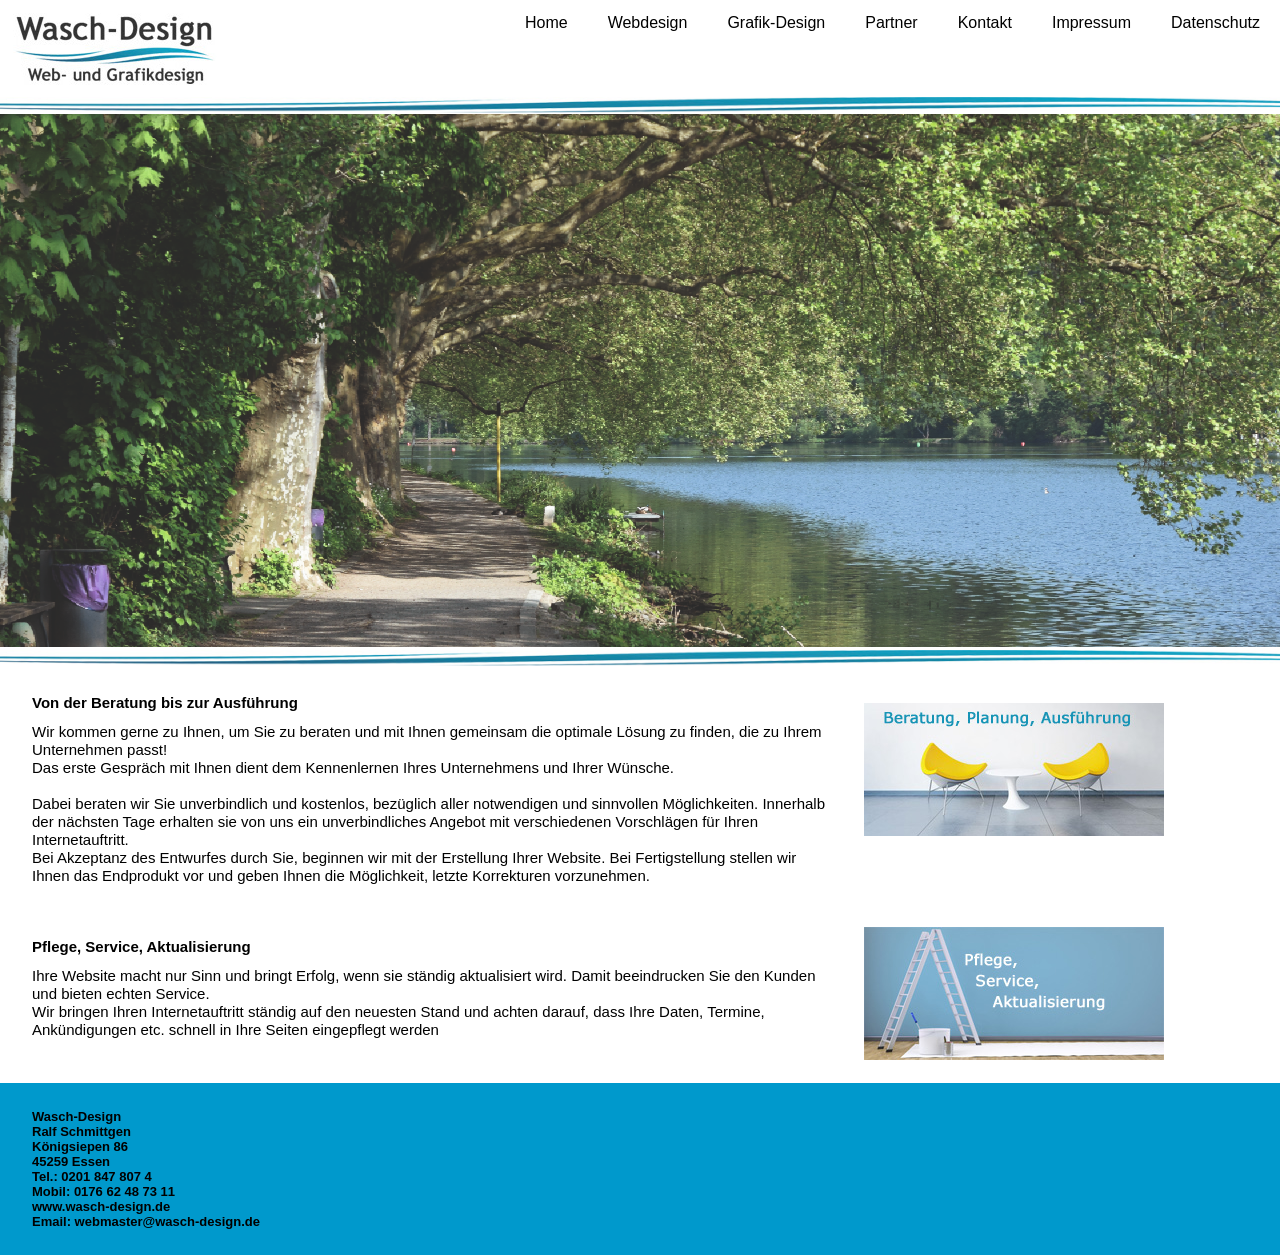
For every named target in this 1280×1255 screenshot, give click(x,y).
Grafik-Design (776, 22)
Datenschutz (1215, 22)
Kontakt (985, 22)
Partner (891, 22)
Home (546, 22)
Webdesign (648, 22)
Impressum (1091, 22)
